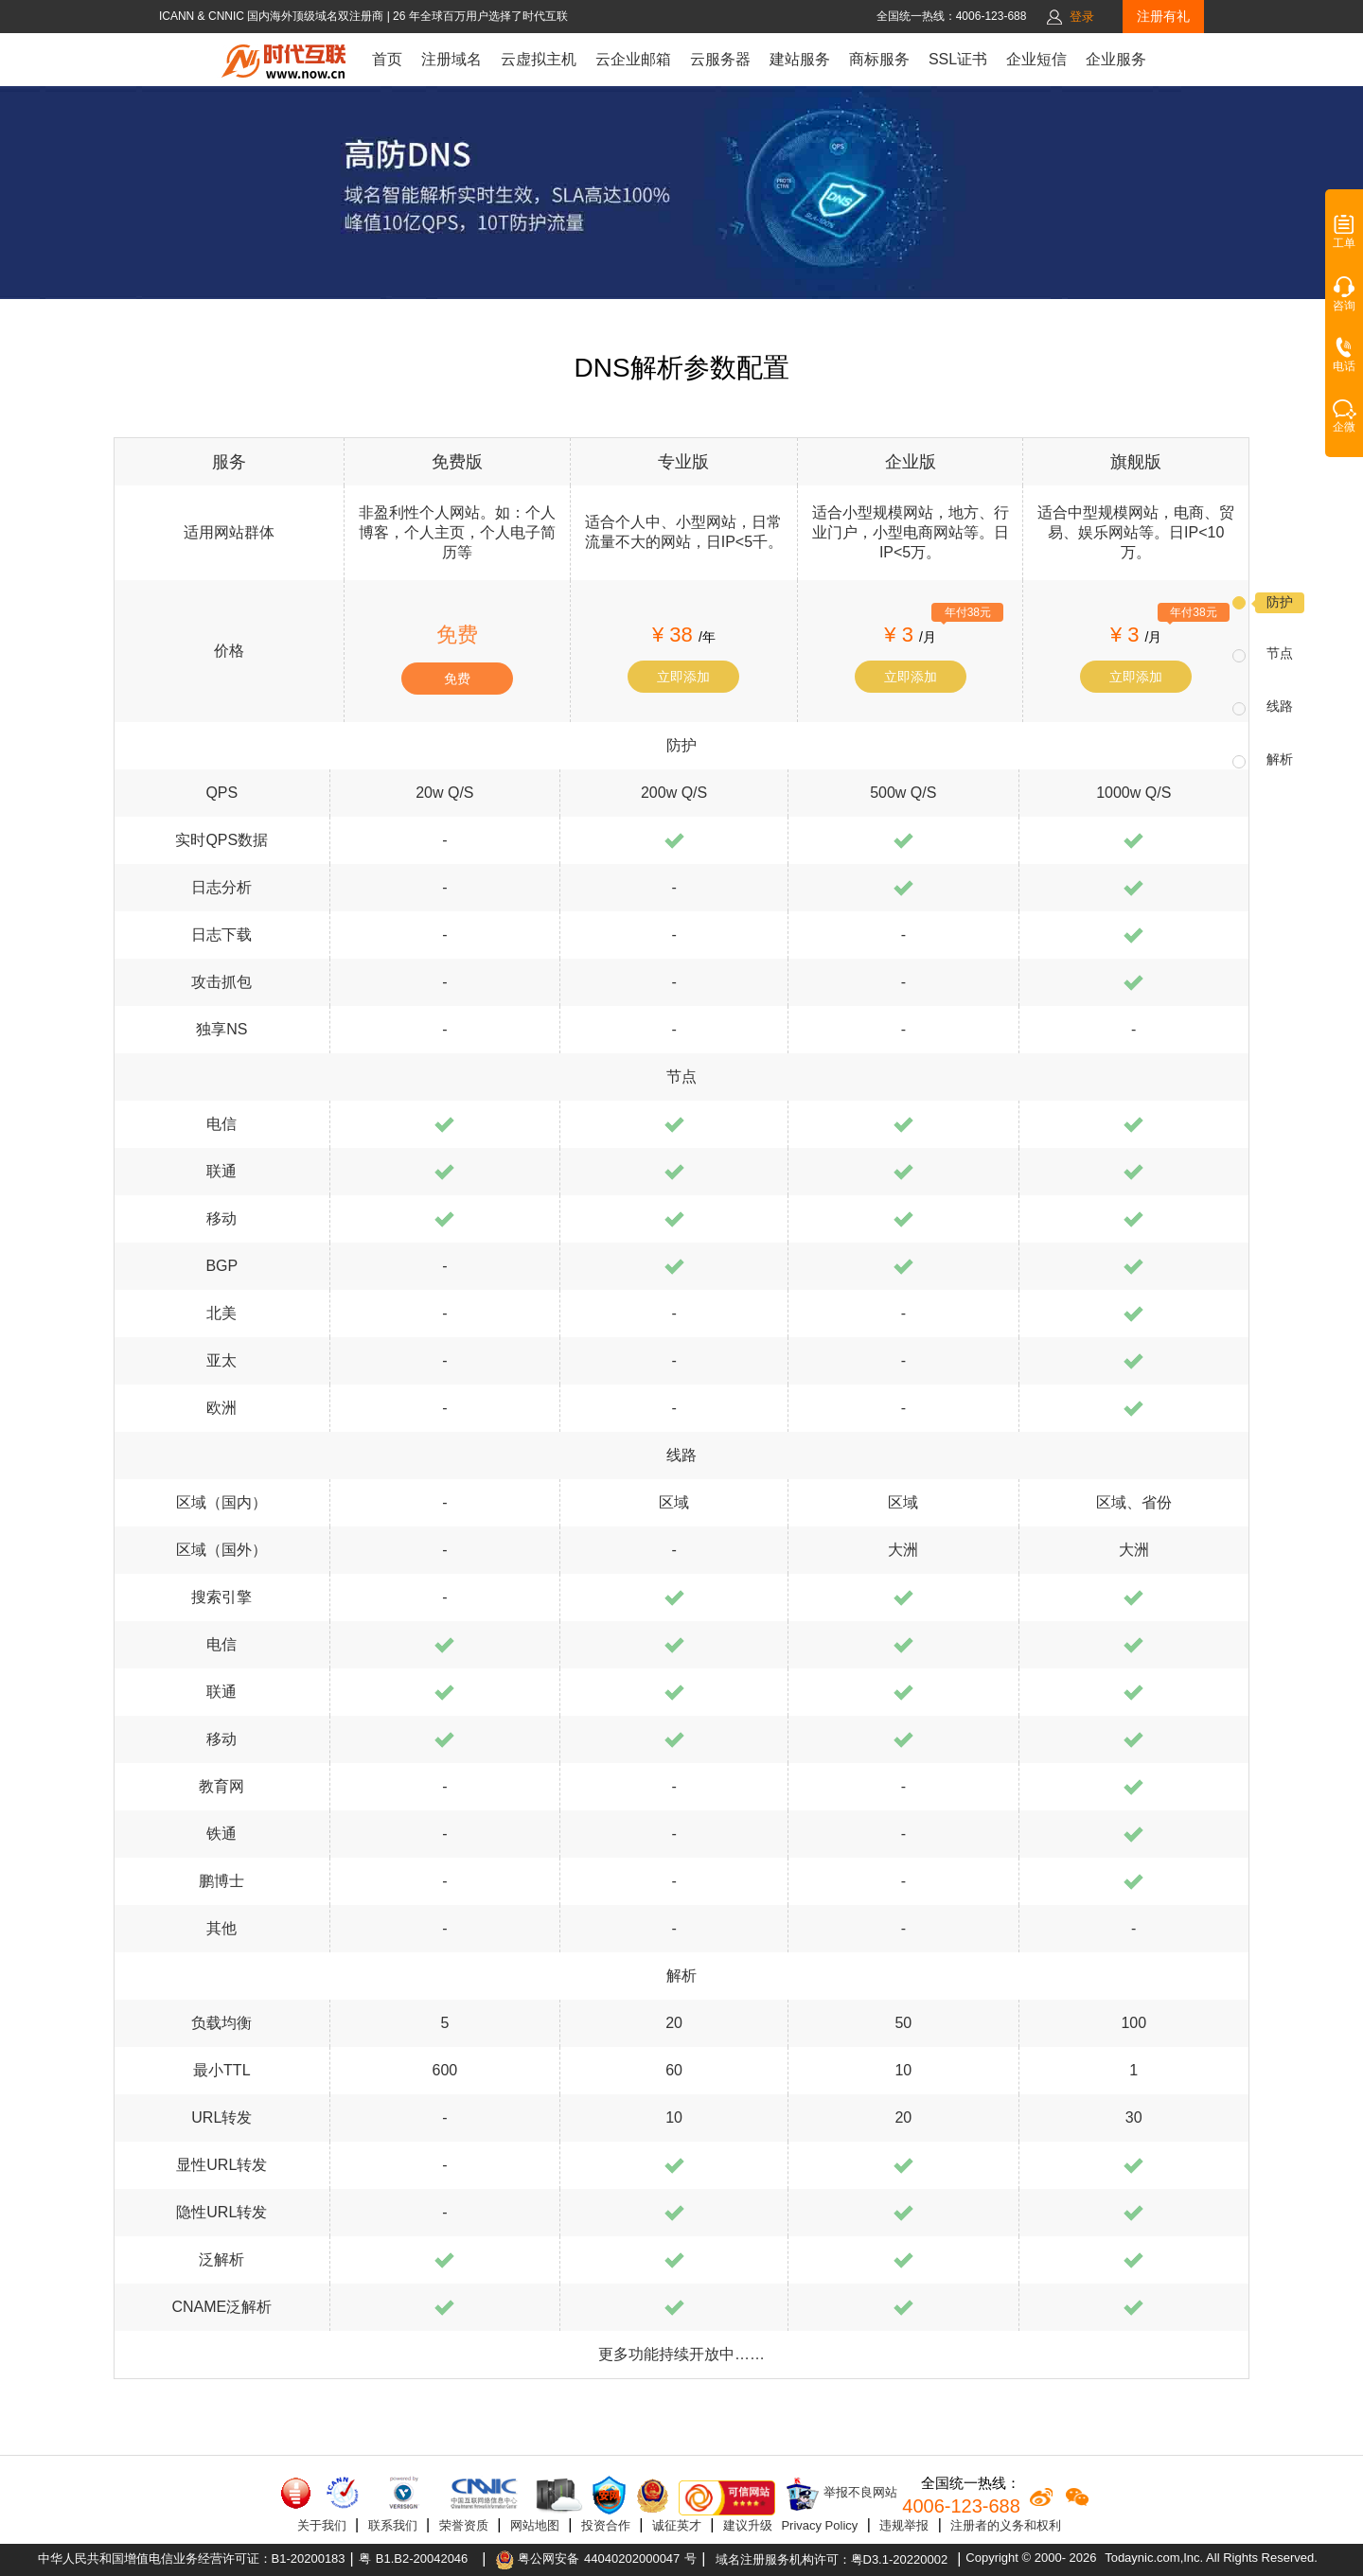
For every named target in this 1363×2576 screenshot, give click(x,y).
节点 (1279, 653)
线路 (1279, 706)
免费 (457, 678)
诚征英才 (676, 2525)
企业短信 (1036, 59)
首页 (387, 59)
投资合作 (605, 2525)
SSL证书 (958, 59)
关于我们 (321, 2525)
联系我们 (392, 2525)
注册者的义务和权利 (1005, 2525)
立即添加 (683, 676)
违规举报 (904, 2525)
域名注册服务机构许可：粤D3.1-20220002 (832, 2559)
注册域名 (451, 59)
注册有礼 (1163, 16)
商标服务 (879, 59)
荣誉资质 (463, 2525)
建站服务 (800, 59)
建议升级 (747, 2525)
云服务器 (720, 59)
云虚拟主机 (538, 59)
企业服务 (1116, 59)
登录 (1082, 16)
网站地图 (534, 2525)
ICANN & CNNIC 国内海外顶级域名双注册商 (273, 16)
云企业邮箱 (633, 59)
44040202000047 (632, 2558)
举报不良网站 (841, 2494)
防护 (1279, 601)
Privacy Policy (819, 2525)
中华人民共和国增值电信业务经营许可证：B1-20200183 (191, 2558)
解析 (1279, 759)
